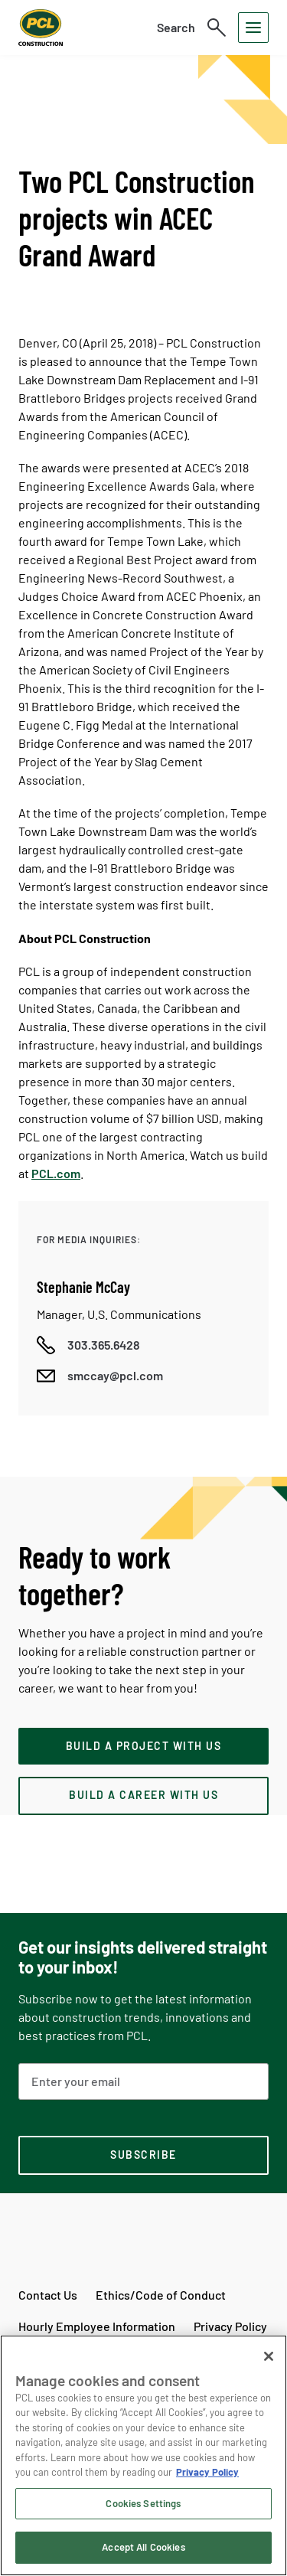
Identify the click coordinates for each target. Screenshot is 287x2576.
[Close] (268, 2356)
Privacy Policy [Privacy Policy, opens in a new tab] (207, 2472)
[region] (143, 2455)
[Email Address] (143, 2081)
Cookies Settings (143, 2503)
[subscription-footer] (143, 2156)
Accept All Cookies (143, 2547)
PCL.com (55, 1173)
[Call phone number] (88, 1345)
